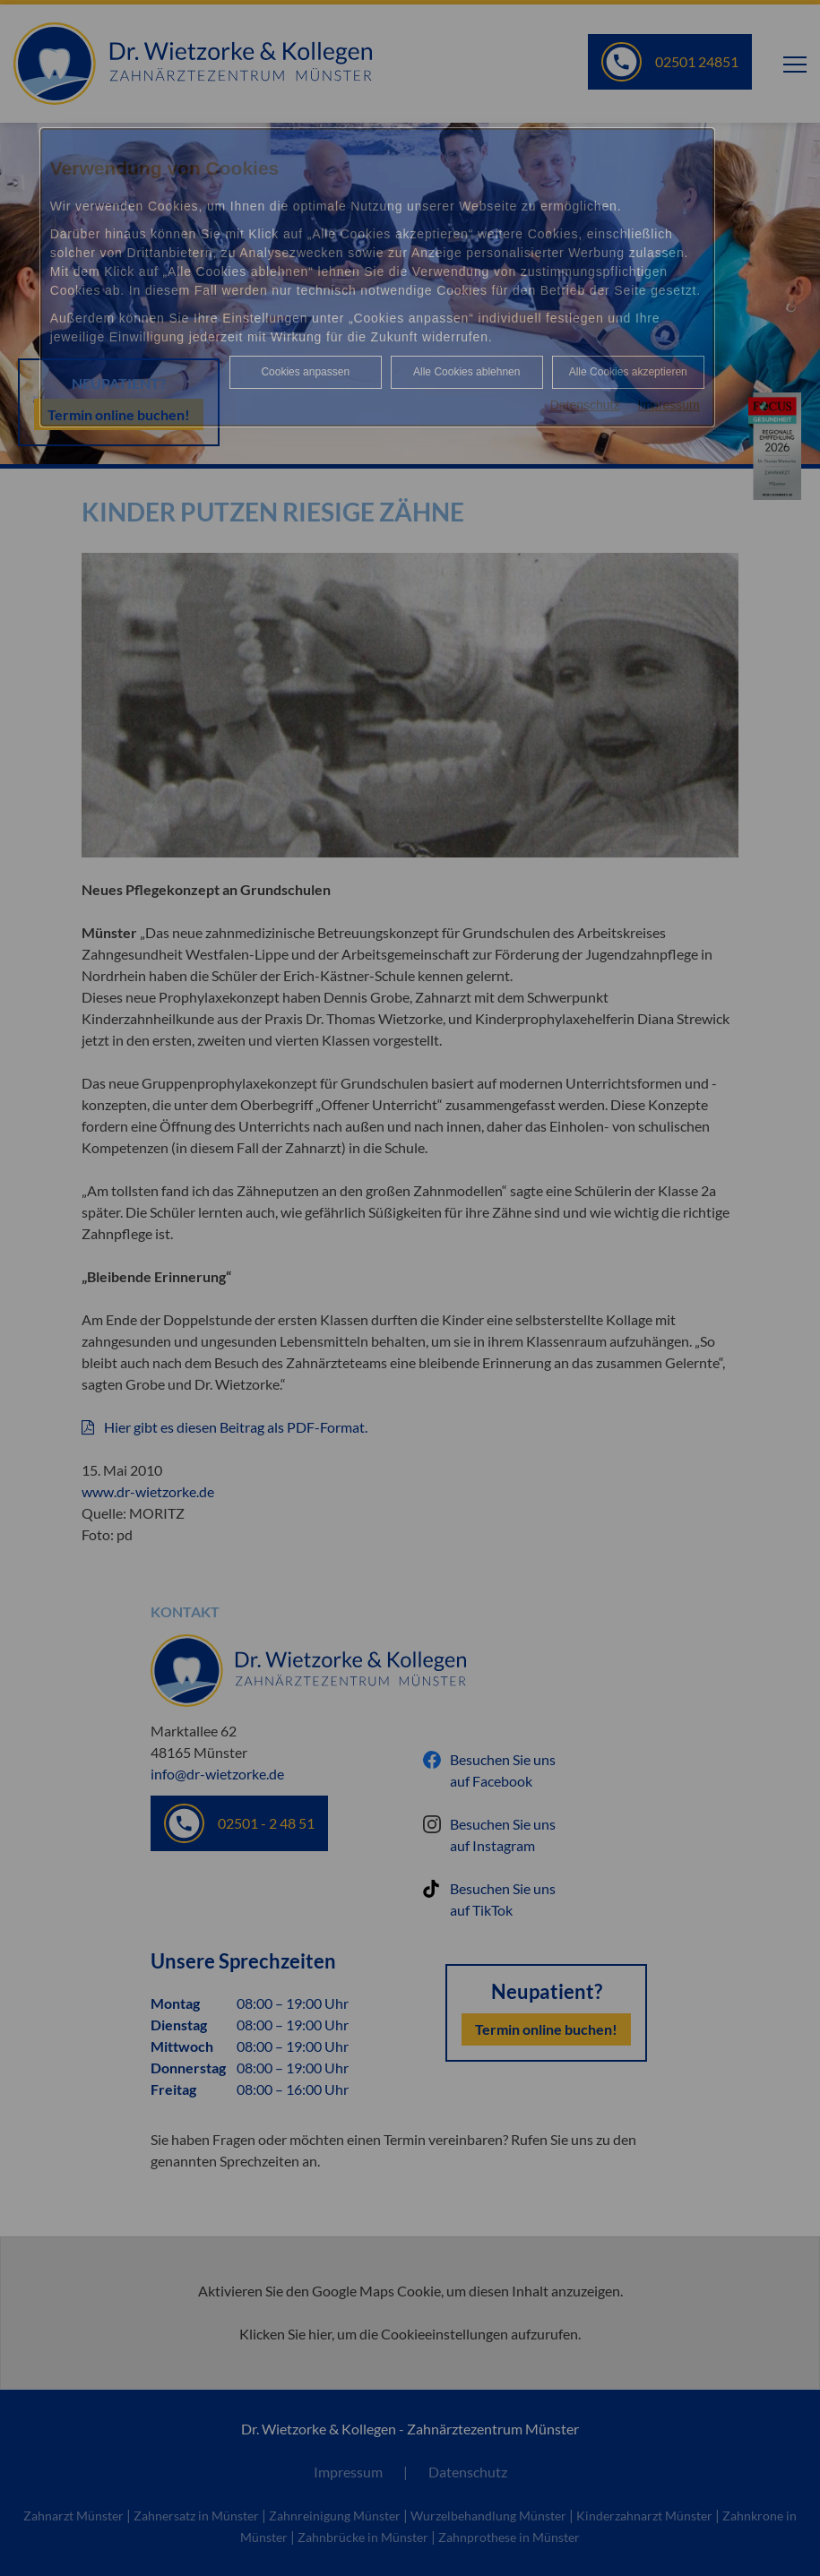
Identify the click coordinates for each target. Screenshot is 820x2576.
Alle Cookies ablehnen (466, 372)
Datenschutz (585, 405)
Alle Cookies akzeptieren (628, 372)
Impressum (669, 405)
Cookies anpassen (305, 372)
